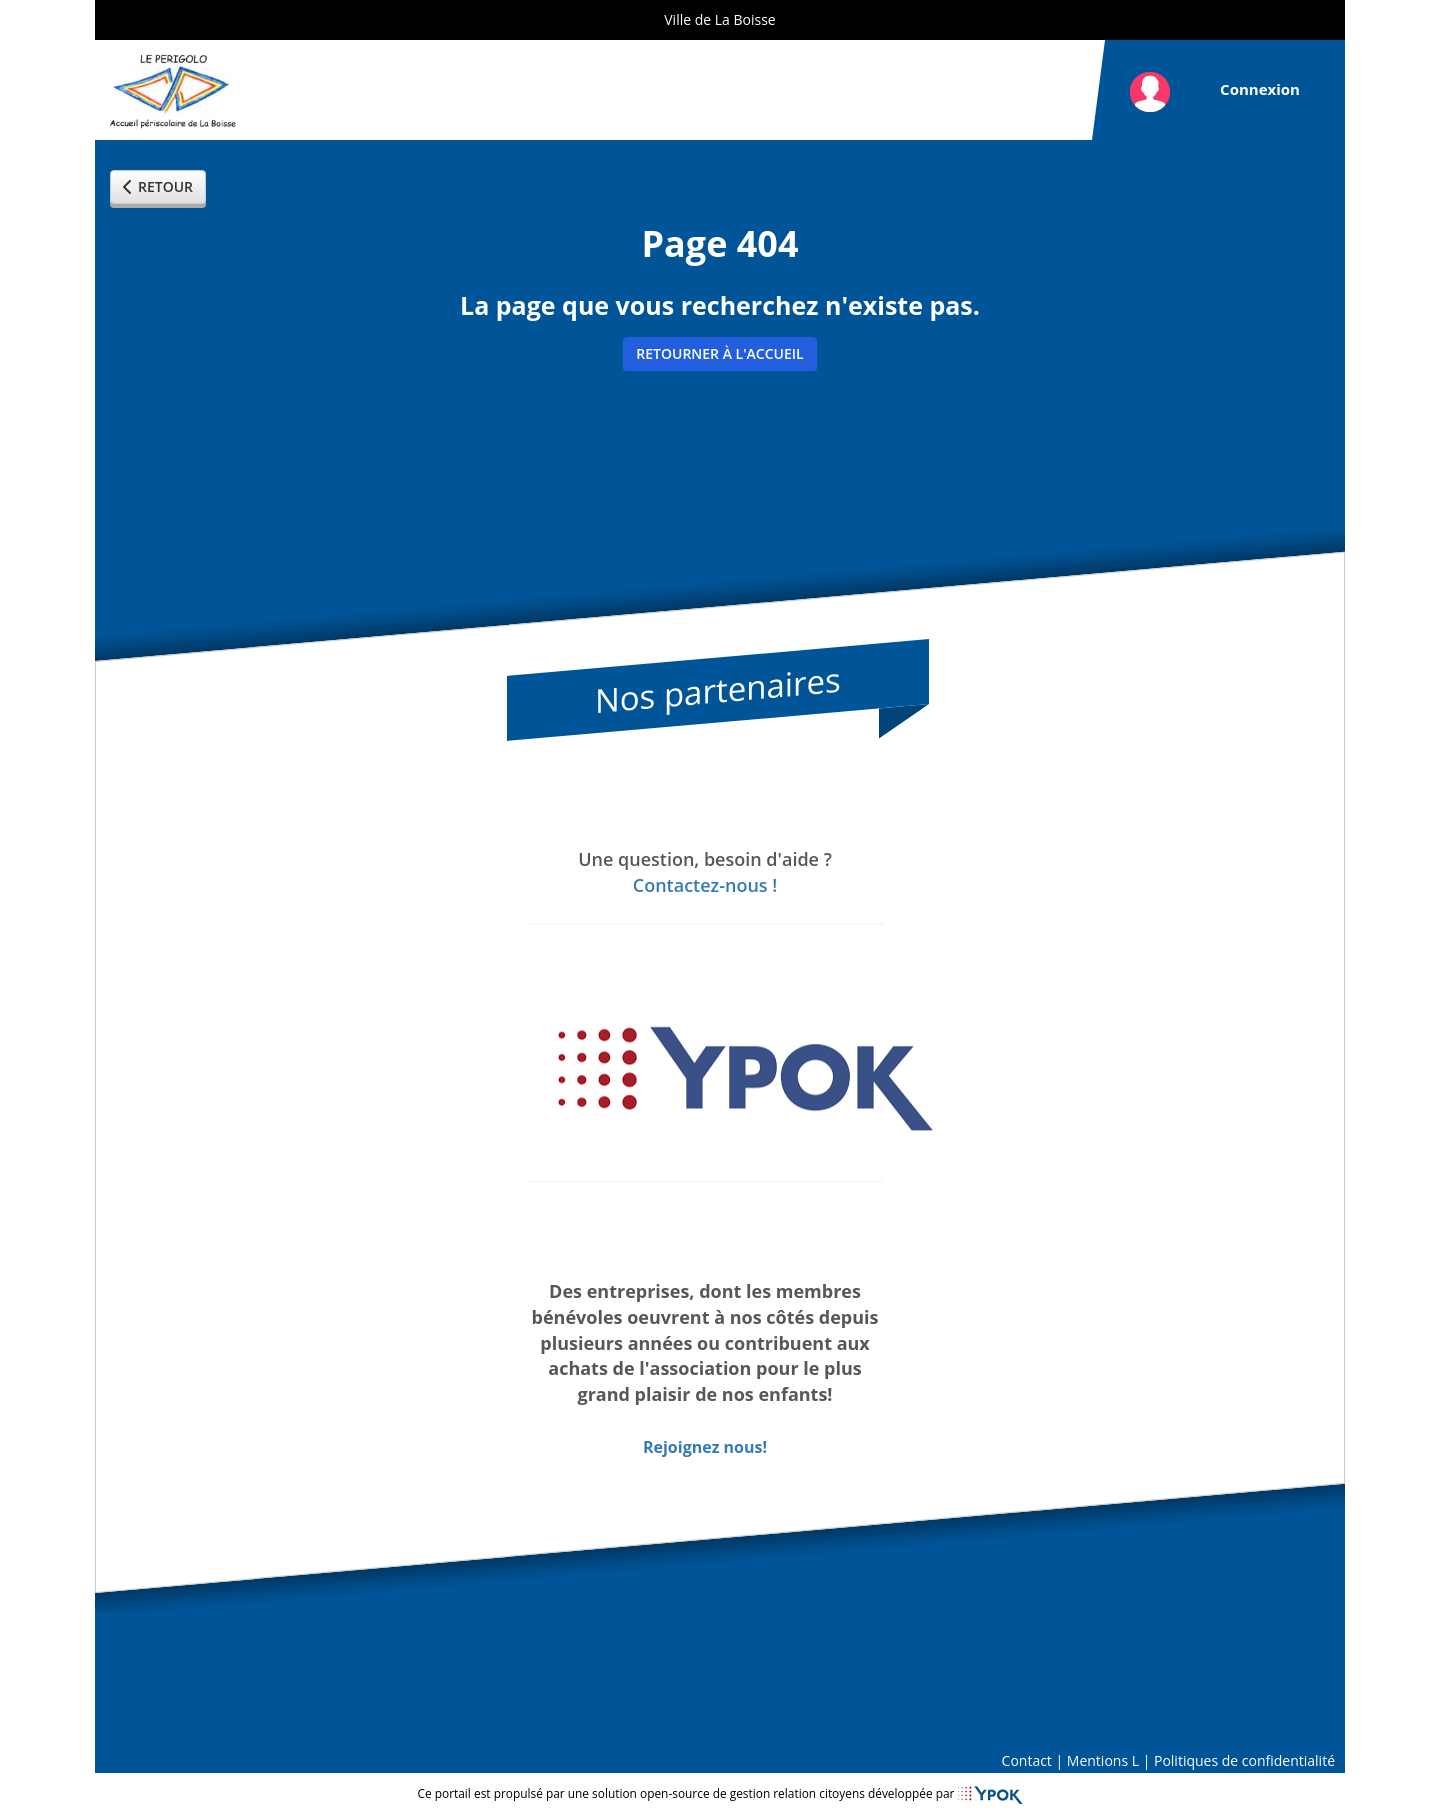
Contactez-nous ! (705, 885)
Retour (158, 186)
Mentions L (1103, 1760)
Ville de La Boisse (719, 19)
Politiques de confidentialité (1244, 1760)
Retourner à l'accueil (719, 353)
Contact (1027, 1760)
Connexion (1260, 89)
